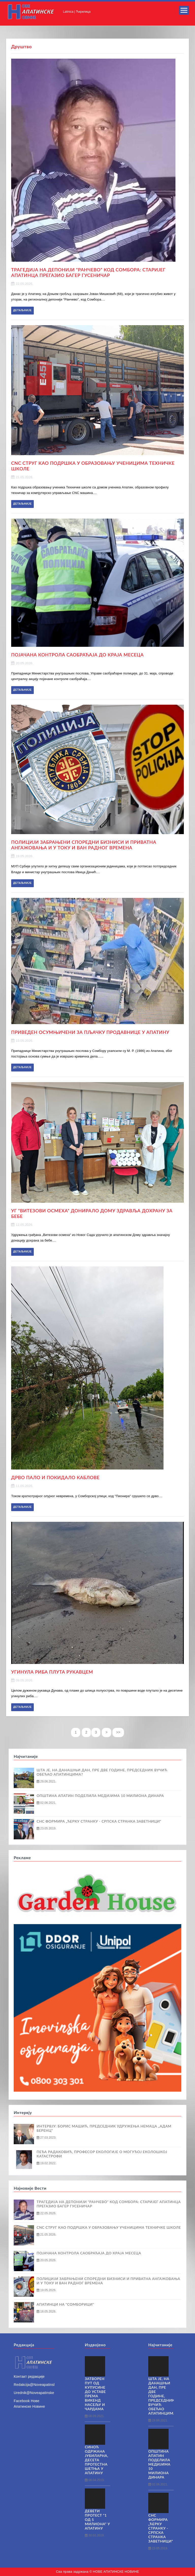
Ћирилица (83, 11)
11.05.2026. (24, 1486)
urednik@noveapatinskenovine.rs (42, 2393)
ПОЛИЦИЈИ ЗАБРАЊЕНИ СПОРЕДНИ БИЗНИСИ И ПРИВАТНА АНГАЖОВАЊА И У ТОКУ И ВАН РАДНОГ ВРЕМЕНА (83, 844)
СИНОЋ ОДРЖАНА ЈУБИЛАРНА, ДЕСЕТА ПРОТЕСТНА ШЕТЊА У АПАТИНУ (96, 2460)
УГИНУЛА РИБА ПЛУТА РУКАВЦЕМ (52, 1672)
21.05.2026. (24, 477)
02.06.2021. (46, 1803)
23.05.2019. (46, 1828)
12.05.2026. (24, 1225)
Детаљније (22, 310)
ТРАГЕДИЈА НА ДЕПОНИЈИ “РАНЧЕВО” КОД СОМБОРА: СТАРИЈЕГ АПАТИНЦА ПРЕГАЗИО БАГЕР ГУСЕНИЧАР (88, 272)
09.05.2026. (24, 1680)
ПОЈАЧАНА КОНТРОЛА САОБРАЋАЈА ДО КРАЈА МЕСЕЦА (77, 654)
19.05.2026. (24, 856)
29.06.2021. (46, 1781)
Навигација (184, 10)
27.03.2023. (46, 2137)
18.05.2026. (46, 2311)
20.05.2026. (24, 663)
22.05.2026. (24, 284)
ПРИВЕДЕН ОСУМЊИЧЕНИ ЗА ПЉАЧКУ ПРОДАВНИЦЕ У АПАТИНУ (90, 1032)
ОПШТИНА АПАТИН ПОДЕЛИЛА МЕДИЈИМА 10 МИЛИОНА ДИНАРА (100, 1795)
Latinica (68, 11)
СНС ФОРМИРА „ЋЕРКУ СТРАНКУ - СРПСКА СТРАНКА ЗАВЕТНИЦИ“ (99, 1821)
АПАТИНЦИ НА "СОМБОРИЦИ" (65, 2304)
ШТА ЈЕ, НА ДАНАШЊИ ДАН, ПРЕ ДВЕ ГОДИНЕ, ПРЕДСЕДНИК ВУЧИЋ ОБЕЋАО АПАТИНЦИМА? (163, 2395)
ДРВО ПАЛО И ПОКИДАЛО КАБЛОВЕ (55, 1477)
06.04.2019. (95, 2480)
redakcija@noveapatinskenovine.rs (44, 2385)
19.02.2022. (46, 2163)
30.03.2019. (95, 2535)
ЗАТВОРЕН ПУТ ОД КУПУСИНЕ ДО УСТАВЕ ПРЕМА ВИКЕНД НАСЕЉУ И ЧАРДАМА (95, 2393)
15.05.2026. (24, 1041)
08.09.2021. (95, 2416)
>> (118, 1732)
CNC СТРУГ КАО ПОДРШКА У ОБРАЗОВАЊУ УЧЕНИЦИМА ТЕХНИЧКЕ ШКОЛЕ (109, 2227)
